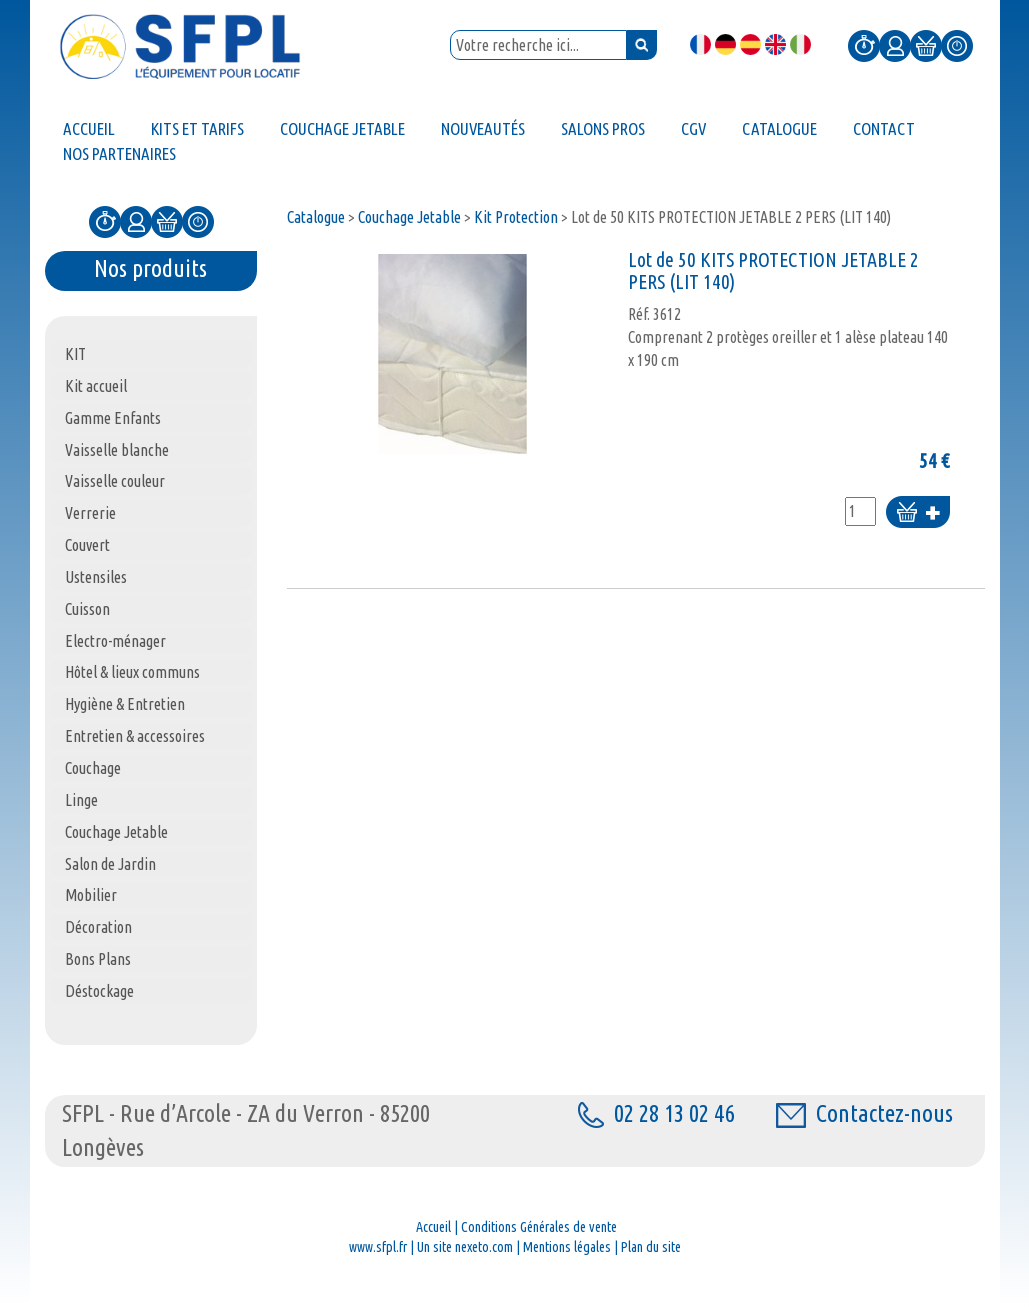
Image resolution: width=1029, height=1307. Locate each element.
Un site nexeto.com (465, 1247)
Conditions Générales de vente (539, 1227)
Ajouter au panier (918, 513)
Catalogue (316, 217)
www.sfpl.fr (378, 1247)
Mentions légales (567, 1247)
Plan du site (651, 1247)
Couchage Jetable (409, 217)
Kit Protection (516, 217)
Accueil (433, 1227)
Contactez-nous (864, 1113)
